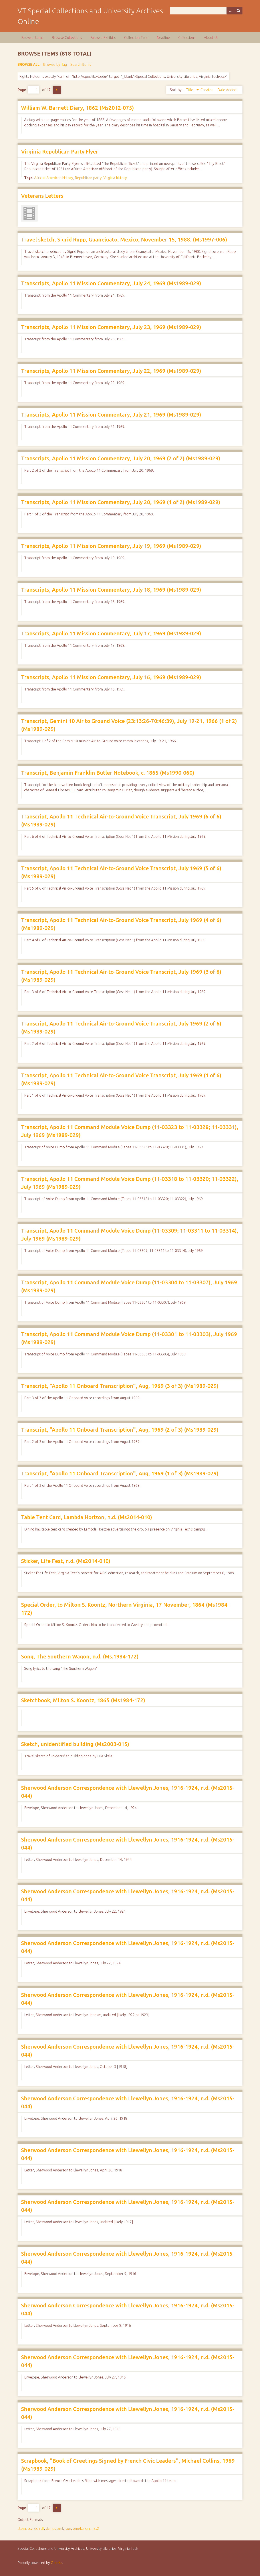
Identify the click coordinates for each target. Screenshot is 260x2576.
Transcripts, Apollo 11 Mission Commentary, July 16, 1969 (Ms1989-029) (111, 677)
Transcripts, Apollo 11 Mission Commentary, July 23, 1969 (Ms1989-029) (111, 327)
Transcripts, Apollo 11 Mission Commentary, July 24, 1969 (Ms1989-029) (111, 283)
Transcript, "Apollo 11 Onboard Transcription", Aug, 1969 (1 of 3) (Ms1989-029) (119, 1474)
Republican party (88, 178)
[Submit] (238, 10)
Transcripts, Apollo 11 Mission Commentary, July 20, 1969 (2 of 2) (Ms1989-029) (120, 458)
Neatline (163, 38)
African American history (53, 178)
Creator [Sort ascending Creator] (207, 90)
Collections (186, 38)
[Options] (230, 10)
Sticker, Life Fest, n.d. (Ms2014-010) (65, 1561)
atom (22, 2528)
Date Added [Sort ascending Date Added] (226, 90)
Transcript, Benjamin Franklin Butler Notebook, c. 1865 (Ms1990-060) (107, 773)
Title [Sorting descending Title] (190, 90)
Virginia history (115, 178)
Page (28, 90)
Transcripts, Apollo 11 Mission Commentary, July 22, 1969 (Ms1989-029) (111, 371)
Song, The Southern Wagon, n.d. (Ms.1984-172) (80, 1657)
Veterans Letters (42, 196)
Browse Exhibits (103, 38)
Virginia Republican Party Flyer (59, 152)
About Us (211, 38)
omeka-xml (82, 2528)
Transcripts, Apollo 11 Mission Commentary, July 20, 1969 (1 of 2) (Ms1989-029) (120, 502)
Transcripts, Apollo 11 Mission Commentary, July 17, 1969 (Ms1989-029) (111, 634)
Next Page (57, 90)
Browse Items (32, 38)
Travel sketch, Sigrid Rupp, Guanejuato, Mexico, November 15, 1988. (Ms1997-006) (124, 240)
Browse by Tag (55, 64)
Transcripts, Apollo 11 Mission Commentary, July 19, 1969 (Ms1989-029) (111, 546)
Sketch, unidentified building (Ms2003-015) (75, 1744)
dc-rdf (39, 2528)
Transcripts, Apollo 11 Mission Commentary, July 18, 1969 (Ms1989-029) (111, 590)
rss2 (95, 2528)
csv (30, 2528)
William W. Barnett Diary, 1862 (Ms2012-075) (77, 108)
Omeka (56, 2563)
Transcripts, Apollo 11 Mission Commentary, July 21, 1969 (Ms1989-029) (111, 415)
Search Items (80, 64)
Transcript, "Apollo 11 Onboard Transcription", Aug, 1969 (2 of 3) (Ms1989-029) (119, 1430)
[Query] (206, 10)
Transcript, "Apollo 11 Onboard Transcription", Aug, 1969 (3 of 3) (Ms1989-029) (119, 1386)
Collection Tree (136, 38)
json (68, 2528)
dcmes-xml (54, 2528)
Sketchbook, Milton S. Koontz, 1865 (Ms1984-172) (83, 1700)
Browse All (29, 64)
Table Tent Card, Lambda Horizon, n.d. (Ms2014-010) (86, 1517)
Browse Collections (67, 38)
